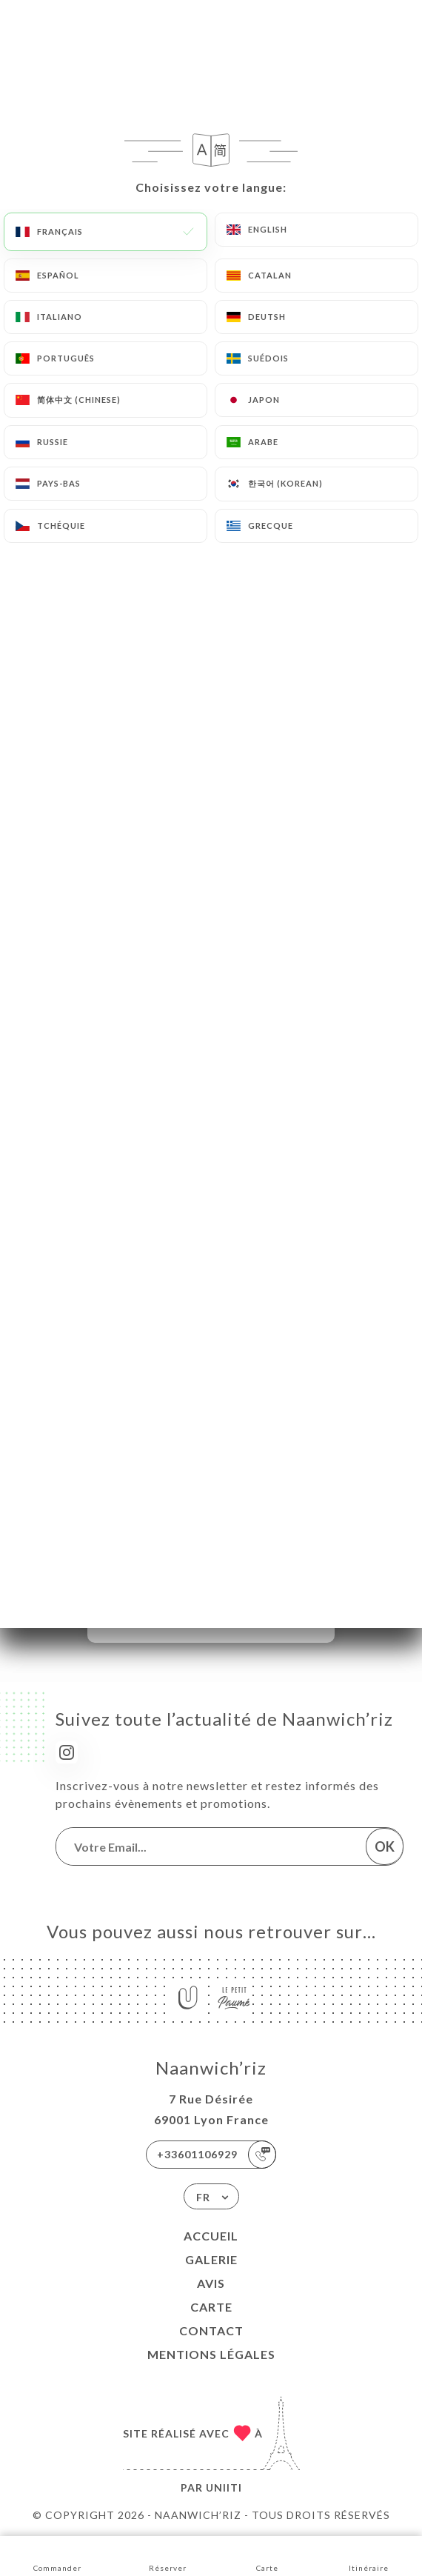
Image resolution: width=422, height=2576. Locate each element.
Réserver (168, 2554)
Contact (211, 2330)
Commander (57, 2554)
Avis (211, 2283)
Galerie (211, 2259)
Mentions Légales (211, 2354)
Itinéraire (369, 2554)
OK (385, 1846)
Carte (211, 2307)
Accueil (211, 2236)
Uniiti (224, 2487)
